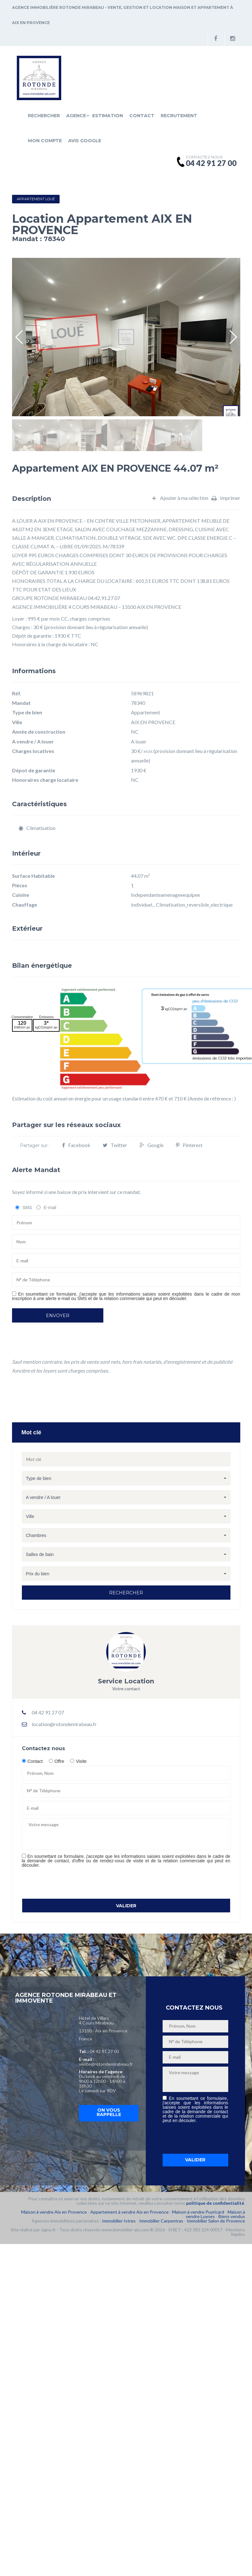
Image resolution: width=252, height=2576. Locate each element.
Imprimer (225, 498)
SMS (27, 1207)
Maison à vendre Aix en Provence (54, 2212)
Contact (141, 115)
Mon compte (45, 140)
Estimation (107, 115)
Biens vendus (231, 2216)
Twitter (115, 1145)
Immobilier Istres (119, 2220)
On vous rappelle (109, 2112)
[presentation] (70, 1883)
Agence (76, 115)
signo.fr (48, 2229)
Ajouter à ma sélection (180, 498)
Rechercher (44, 115)
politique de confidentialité (215, 2203)
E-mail (50, 1207)
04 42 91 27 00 (104, 2051)
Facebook (76, 1145)
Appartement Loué (36, 199)
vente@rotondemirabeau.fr (106, 2064)
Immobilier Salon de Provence (216, 2220)
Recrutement (179, 115)
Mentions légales (235, 2232)
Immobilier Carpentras (161, 2220)
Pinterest (189, 1145)
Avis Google (84, 140)
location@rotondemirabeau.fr (64, 1724)
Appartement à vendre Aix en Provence (129, 2212)
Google (151, 1145)
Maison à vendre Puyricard (198, 2212)
